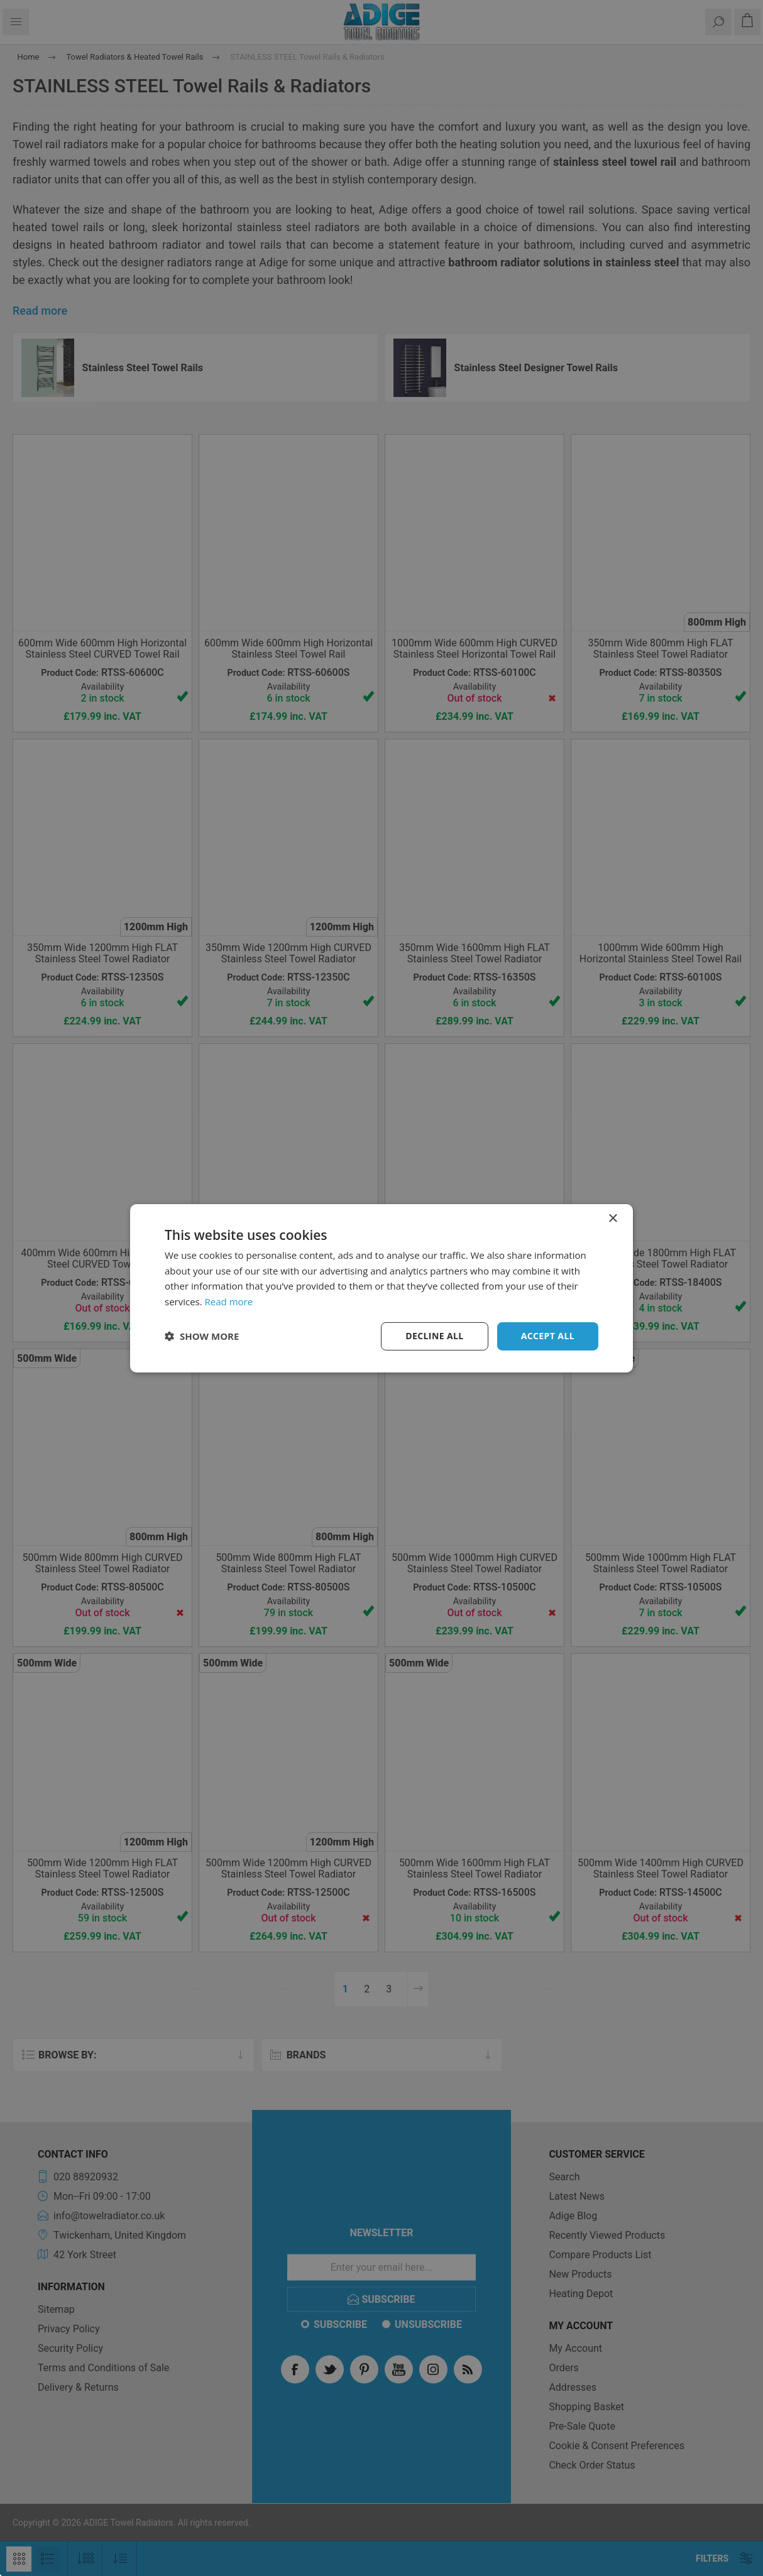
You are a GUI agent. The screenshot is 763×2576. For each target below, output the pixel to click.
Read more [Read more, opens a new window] (229, 1301)
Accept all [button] (547, 1336)
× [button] (612, 1218)
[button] (202, 1336)
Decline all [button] (434, 1336)
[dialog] (381, 1288)
